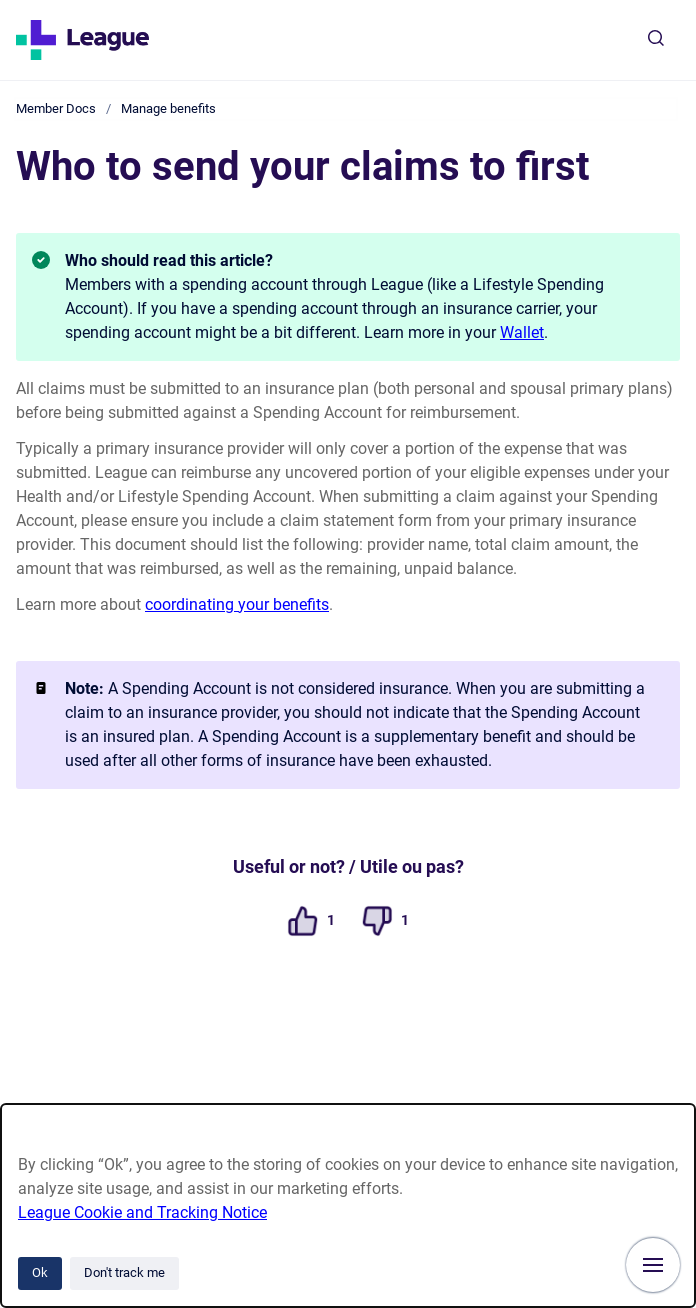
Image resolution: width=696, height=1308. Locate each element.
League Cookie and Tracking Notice (142, 1212)
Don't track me (124, 1272)
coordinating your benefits (237, 604)
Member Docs (56, 108)
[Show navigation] (653, 1265)
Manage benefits (168, 108)
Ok (40, 1272)
